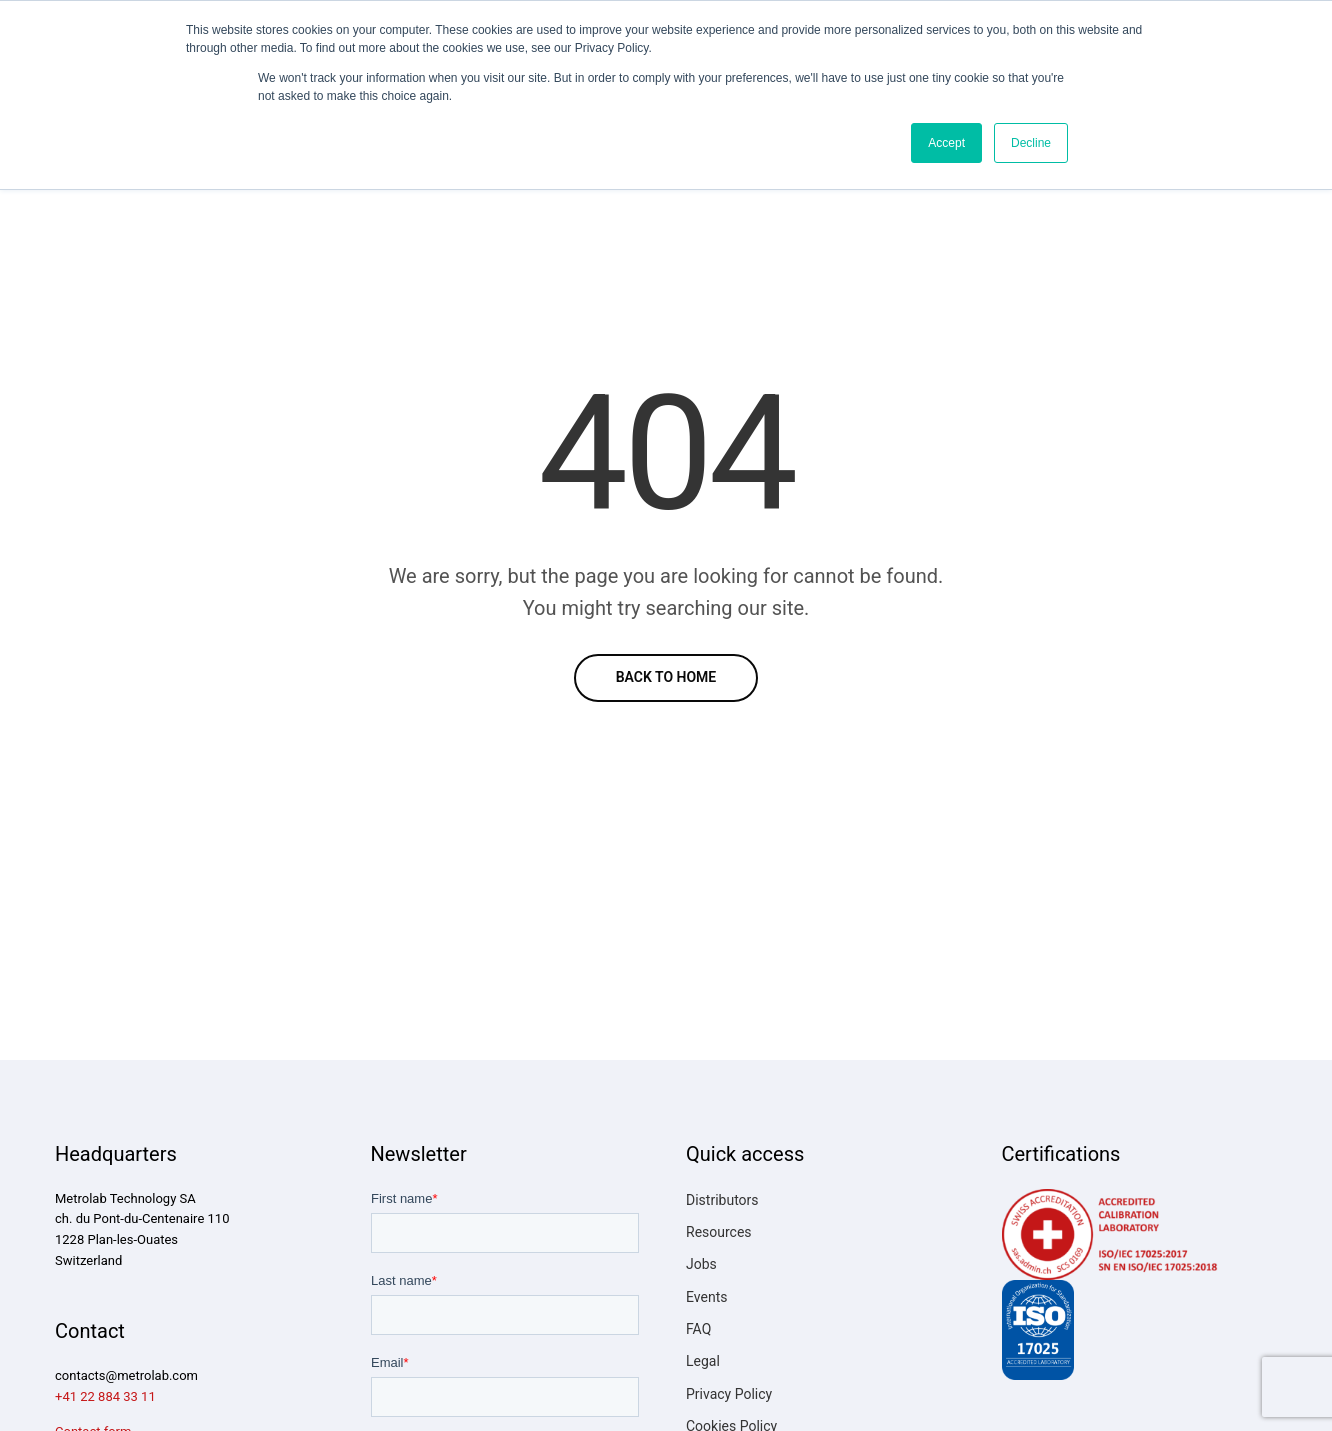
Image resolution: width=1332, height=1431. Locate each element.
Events (706, 1297)
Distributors (722, 1200)
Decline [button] (1031, 143)
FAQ (698, 1329)
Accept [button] (946, 143)
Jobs (701, 1264)
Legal (703, 1361)
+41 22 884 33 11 (105, 1396)
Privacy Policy (729, 1394)
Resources (719, 1232)
